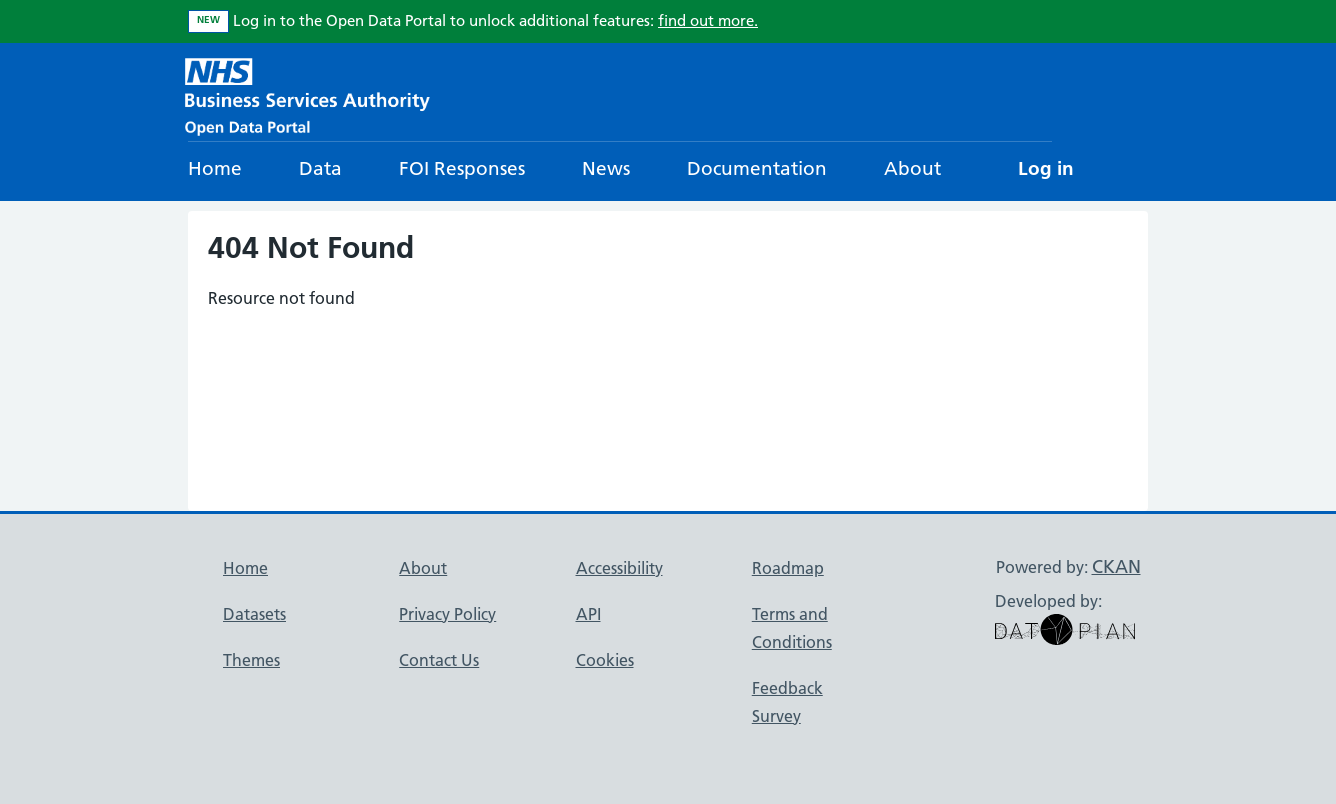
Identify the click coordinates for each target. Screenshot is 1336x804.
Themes (251, 660)
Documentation (757, 168)
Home (215, 168)
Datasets (254, 614)
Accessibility (619, 568)
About (912, 168)
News (606, 168)
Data (320, 168)
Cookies (605, 660)
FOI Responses (462, 168)
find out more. (708, 20)
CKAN (1116, 566)
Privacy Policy (447, 614)
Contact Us (439, 660)
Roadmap (788, 568)
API (588, 614)
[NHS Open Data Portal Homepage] (307, 94)
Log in (1046, 168)
